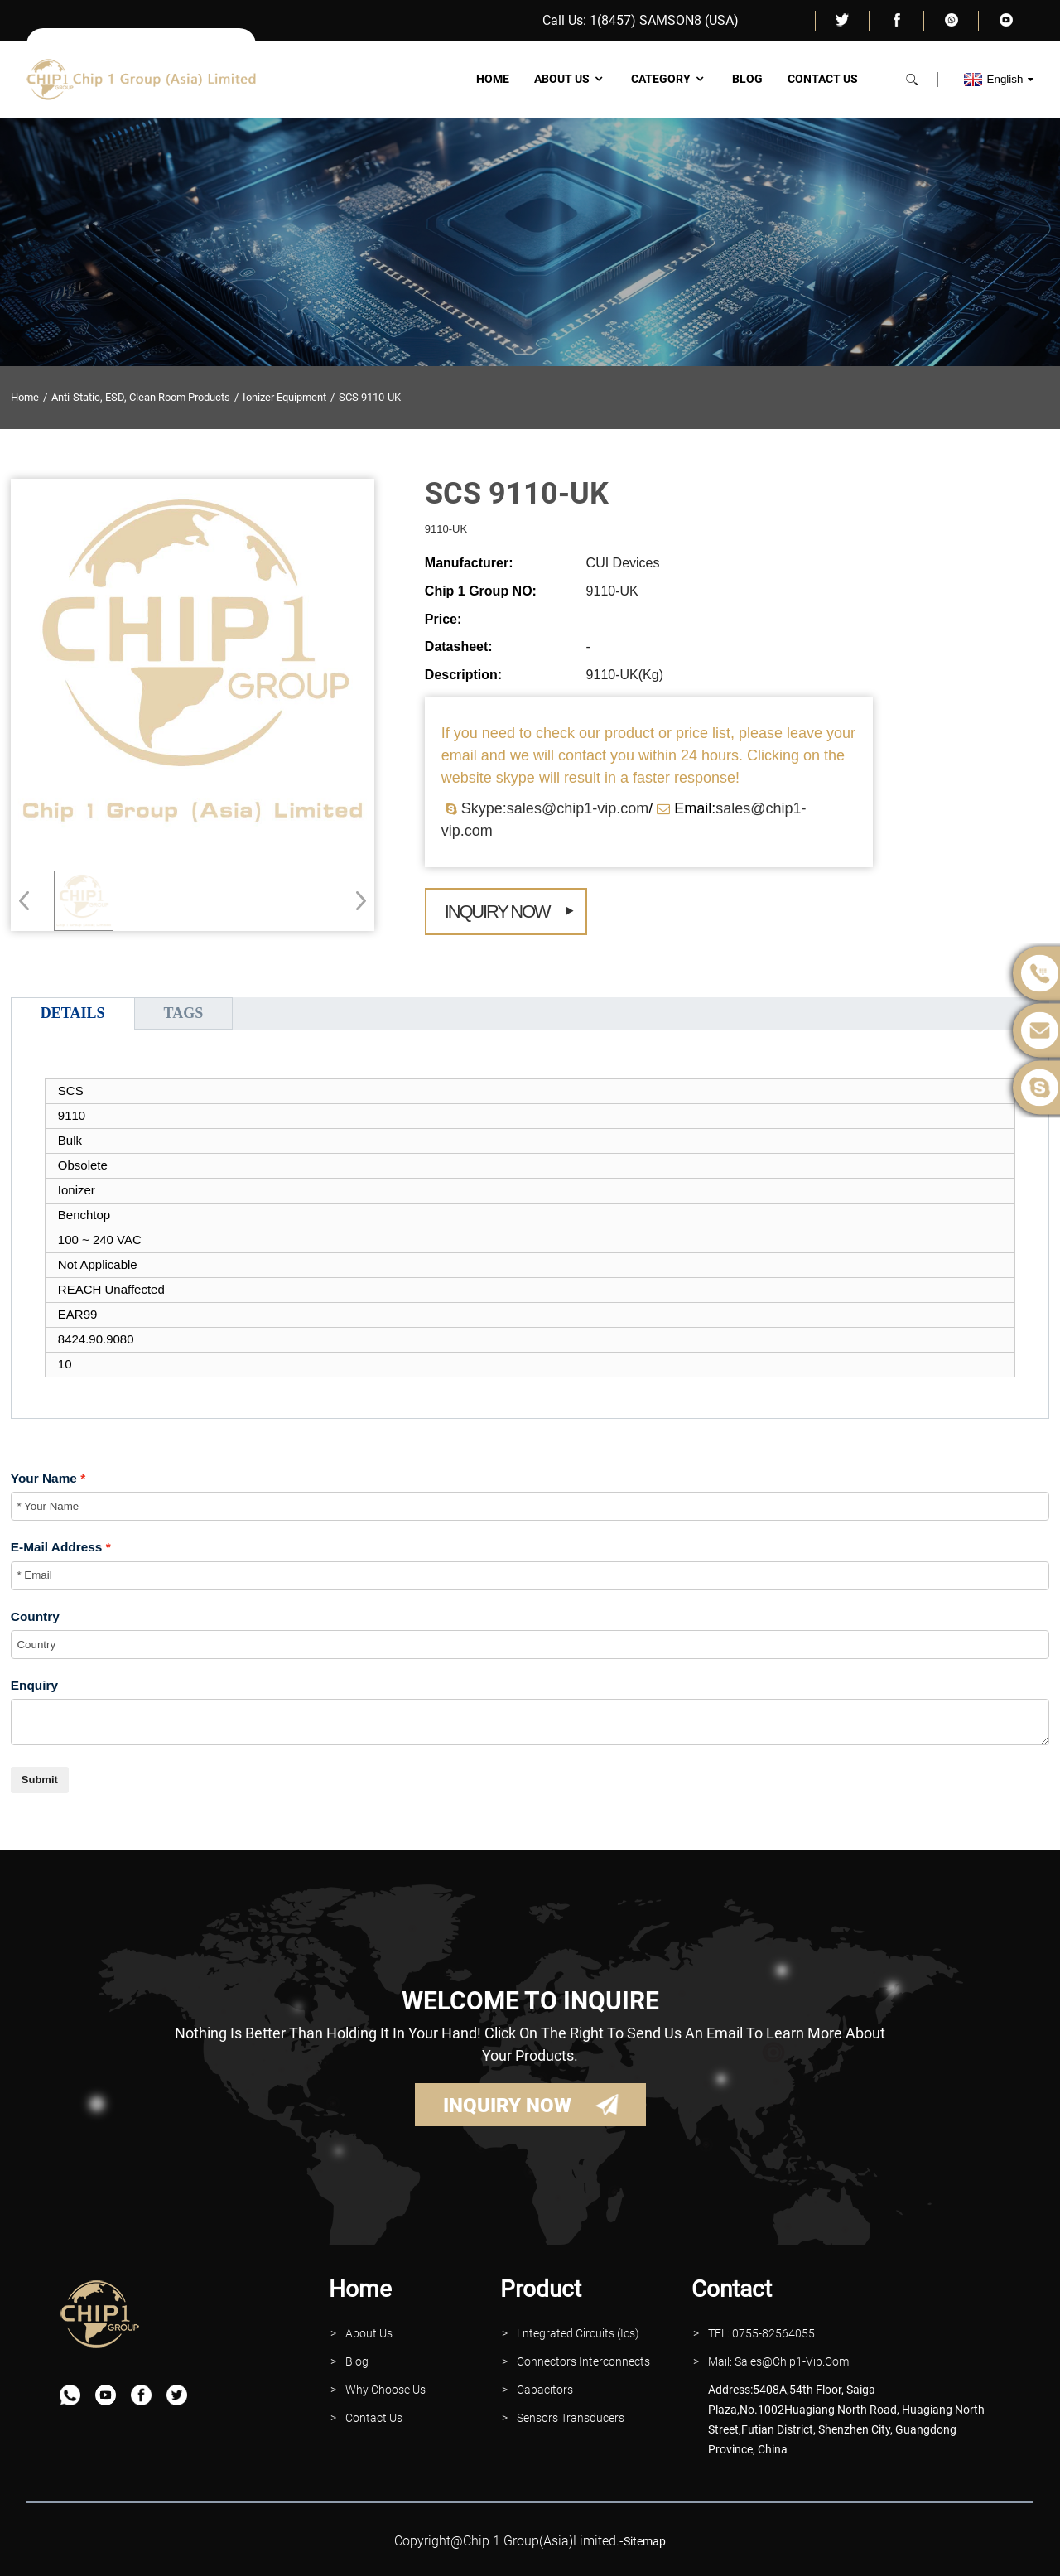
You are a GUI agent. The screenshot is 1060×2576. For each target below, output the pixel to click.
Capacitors (545, 2389)
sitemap (645, 2541)
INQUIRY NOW (507, 2105)
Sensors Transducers (570, 2417)
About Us (570, 78)
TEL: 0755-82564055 (761, 2333)
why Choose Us (385, 2389)
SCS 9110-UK (370, 397)
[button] (355, 900)
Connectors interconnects (583, 2361)
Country (35, 1616)
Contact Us (823, 78)
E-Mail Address (57, 1547)
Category (669, 78)
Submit (40, 1779)
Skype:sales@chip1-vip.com (554, 808)
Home (492, 78)
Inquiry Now (497, 911)
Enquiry (34, 1685)
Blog (747, 78)
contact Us (373, 2417)
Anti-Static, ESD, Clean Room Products (140, 397)
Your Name (44, 1478)
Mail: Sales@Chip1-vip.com (778, 2361)
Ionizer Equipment (284, 397)
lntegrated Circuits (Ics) (578, 2333)
